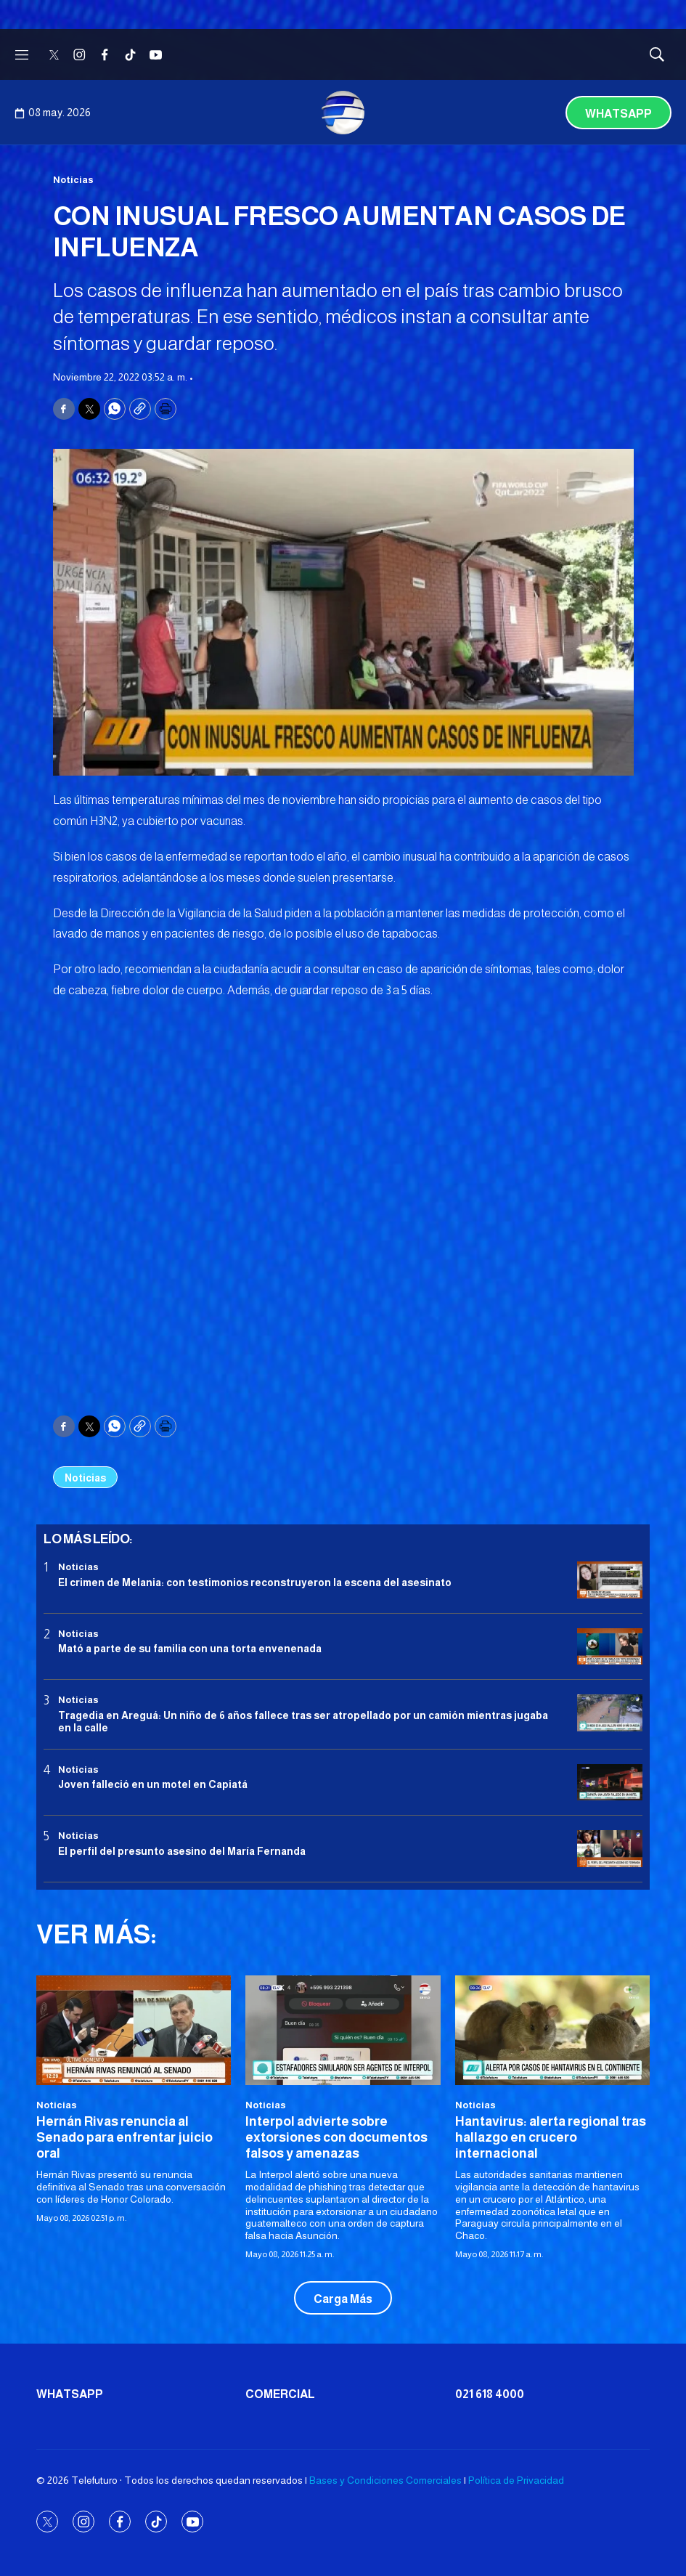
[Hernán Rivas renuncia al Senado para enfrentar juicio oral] (133, 2030)
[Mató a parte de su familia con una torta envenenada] (609, 1646)
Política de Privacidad (516, 2480)
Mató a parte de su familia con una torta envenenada (190, 1648)
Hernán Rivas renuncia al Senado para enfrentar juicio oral (124, 2137)
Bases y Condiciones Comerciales (385, 2480)
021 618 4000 (489, 2394)
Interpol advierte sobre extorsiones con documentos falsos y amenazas (336, 2137)
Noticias (73, 179)
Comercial (280, 2394)
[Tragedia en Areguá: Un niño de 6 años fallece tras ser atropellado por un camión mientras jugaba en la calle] (609, 1712)
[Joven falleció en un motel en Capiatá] (609, 1782)
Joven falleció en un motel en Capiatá (153, 1784)
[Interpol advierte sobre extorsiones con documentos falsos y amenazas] (342, 2030)
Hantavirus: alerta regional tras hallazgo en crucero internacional (550, 2137)
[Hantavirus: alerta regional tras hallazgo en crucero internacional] (552, 2030)
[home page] (343, 112)
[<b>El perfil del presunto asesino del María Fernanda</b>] (609, 1848)
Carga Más (343, 2299)
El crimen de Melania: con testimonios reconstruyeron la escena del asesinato (255, 1582)
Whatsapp (618, 113)
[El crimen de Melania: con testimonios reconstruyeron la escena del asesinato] (609, 1579)
